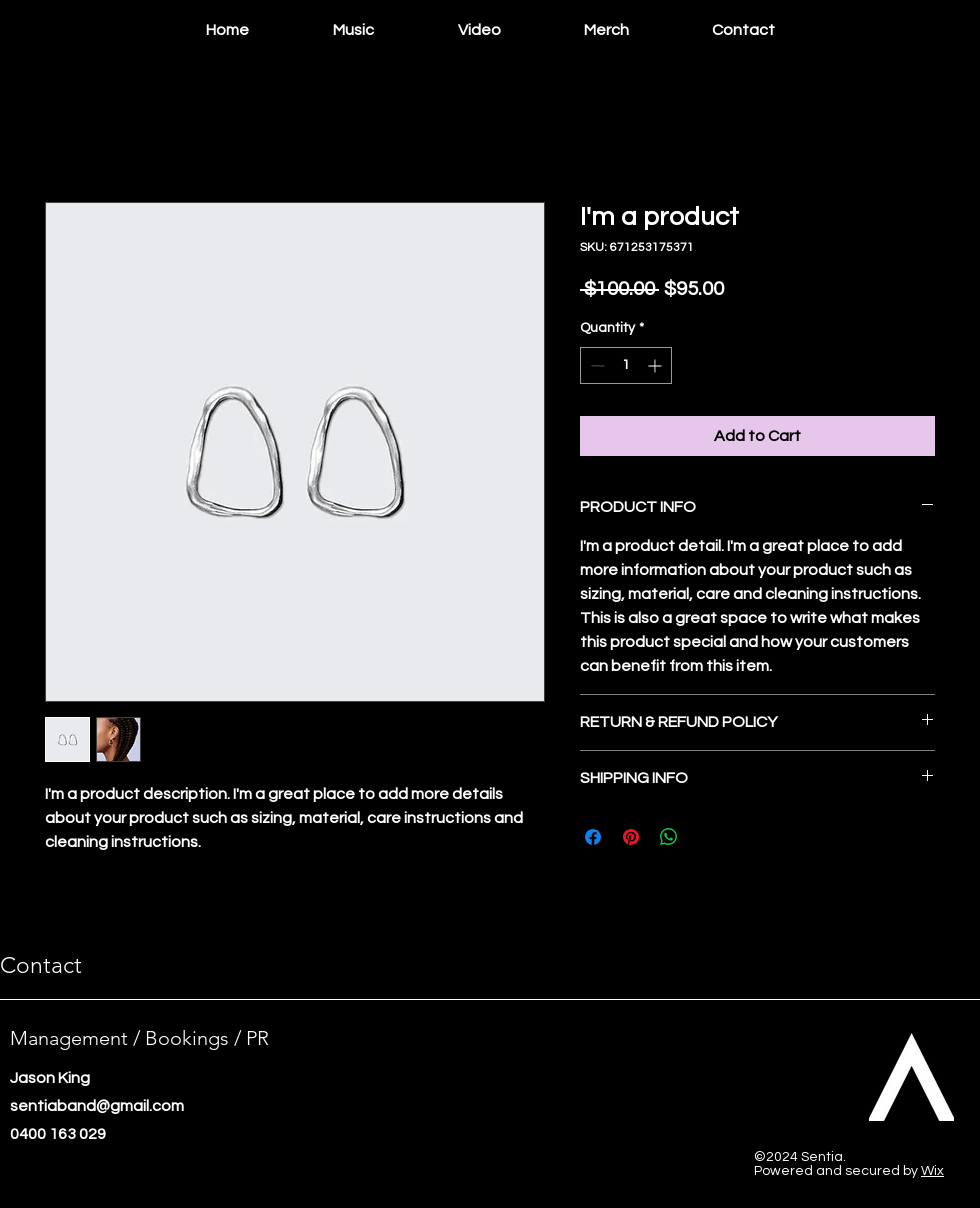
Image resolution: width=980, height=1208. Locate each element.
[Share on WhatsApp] (669, 837)
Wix (932, 1171)
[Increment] (656, 365)
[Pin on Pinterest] (631, 837)
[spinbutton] (626, 365)
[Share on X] (707, 837)
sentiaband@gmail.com (97, 1106)
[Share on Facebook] (593, 837)
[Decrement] (595, 365)
